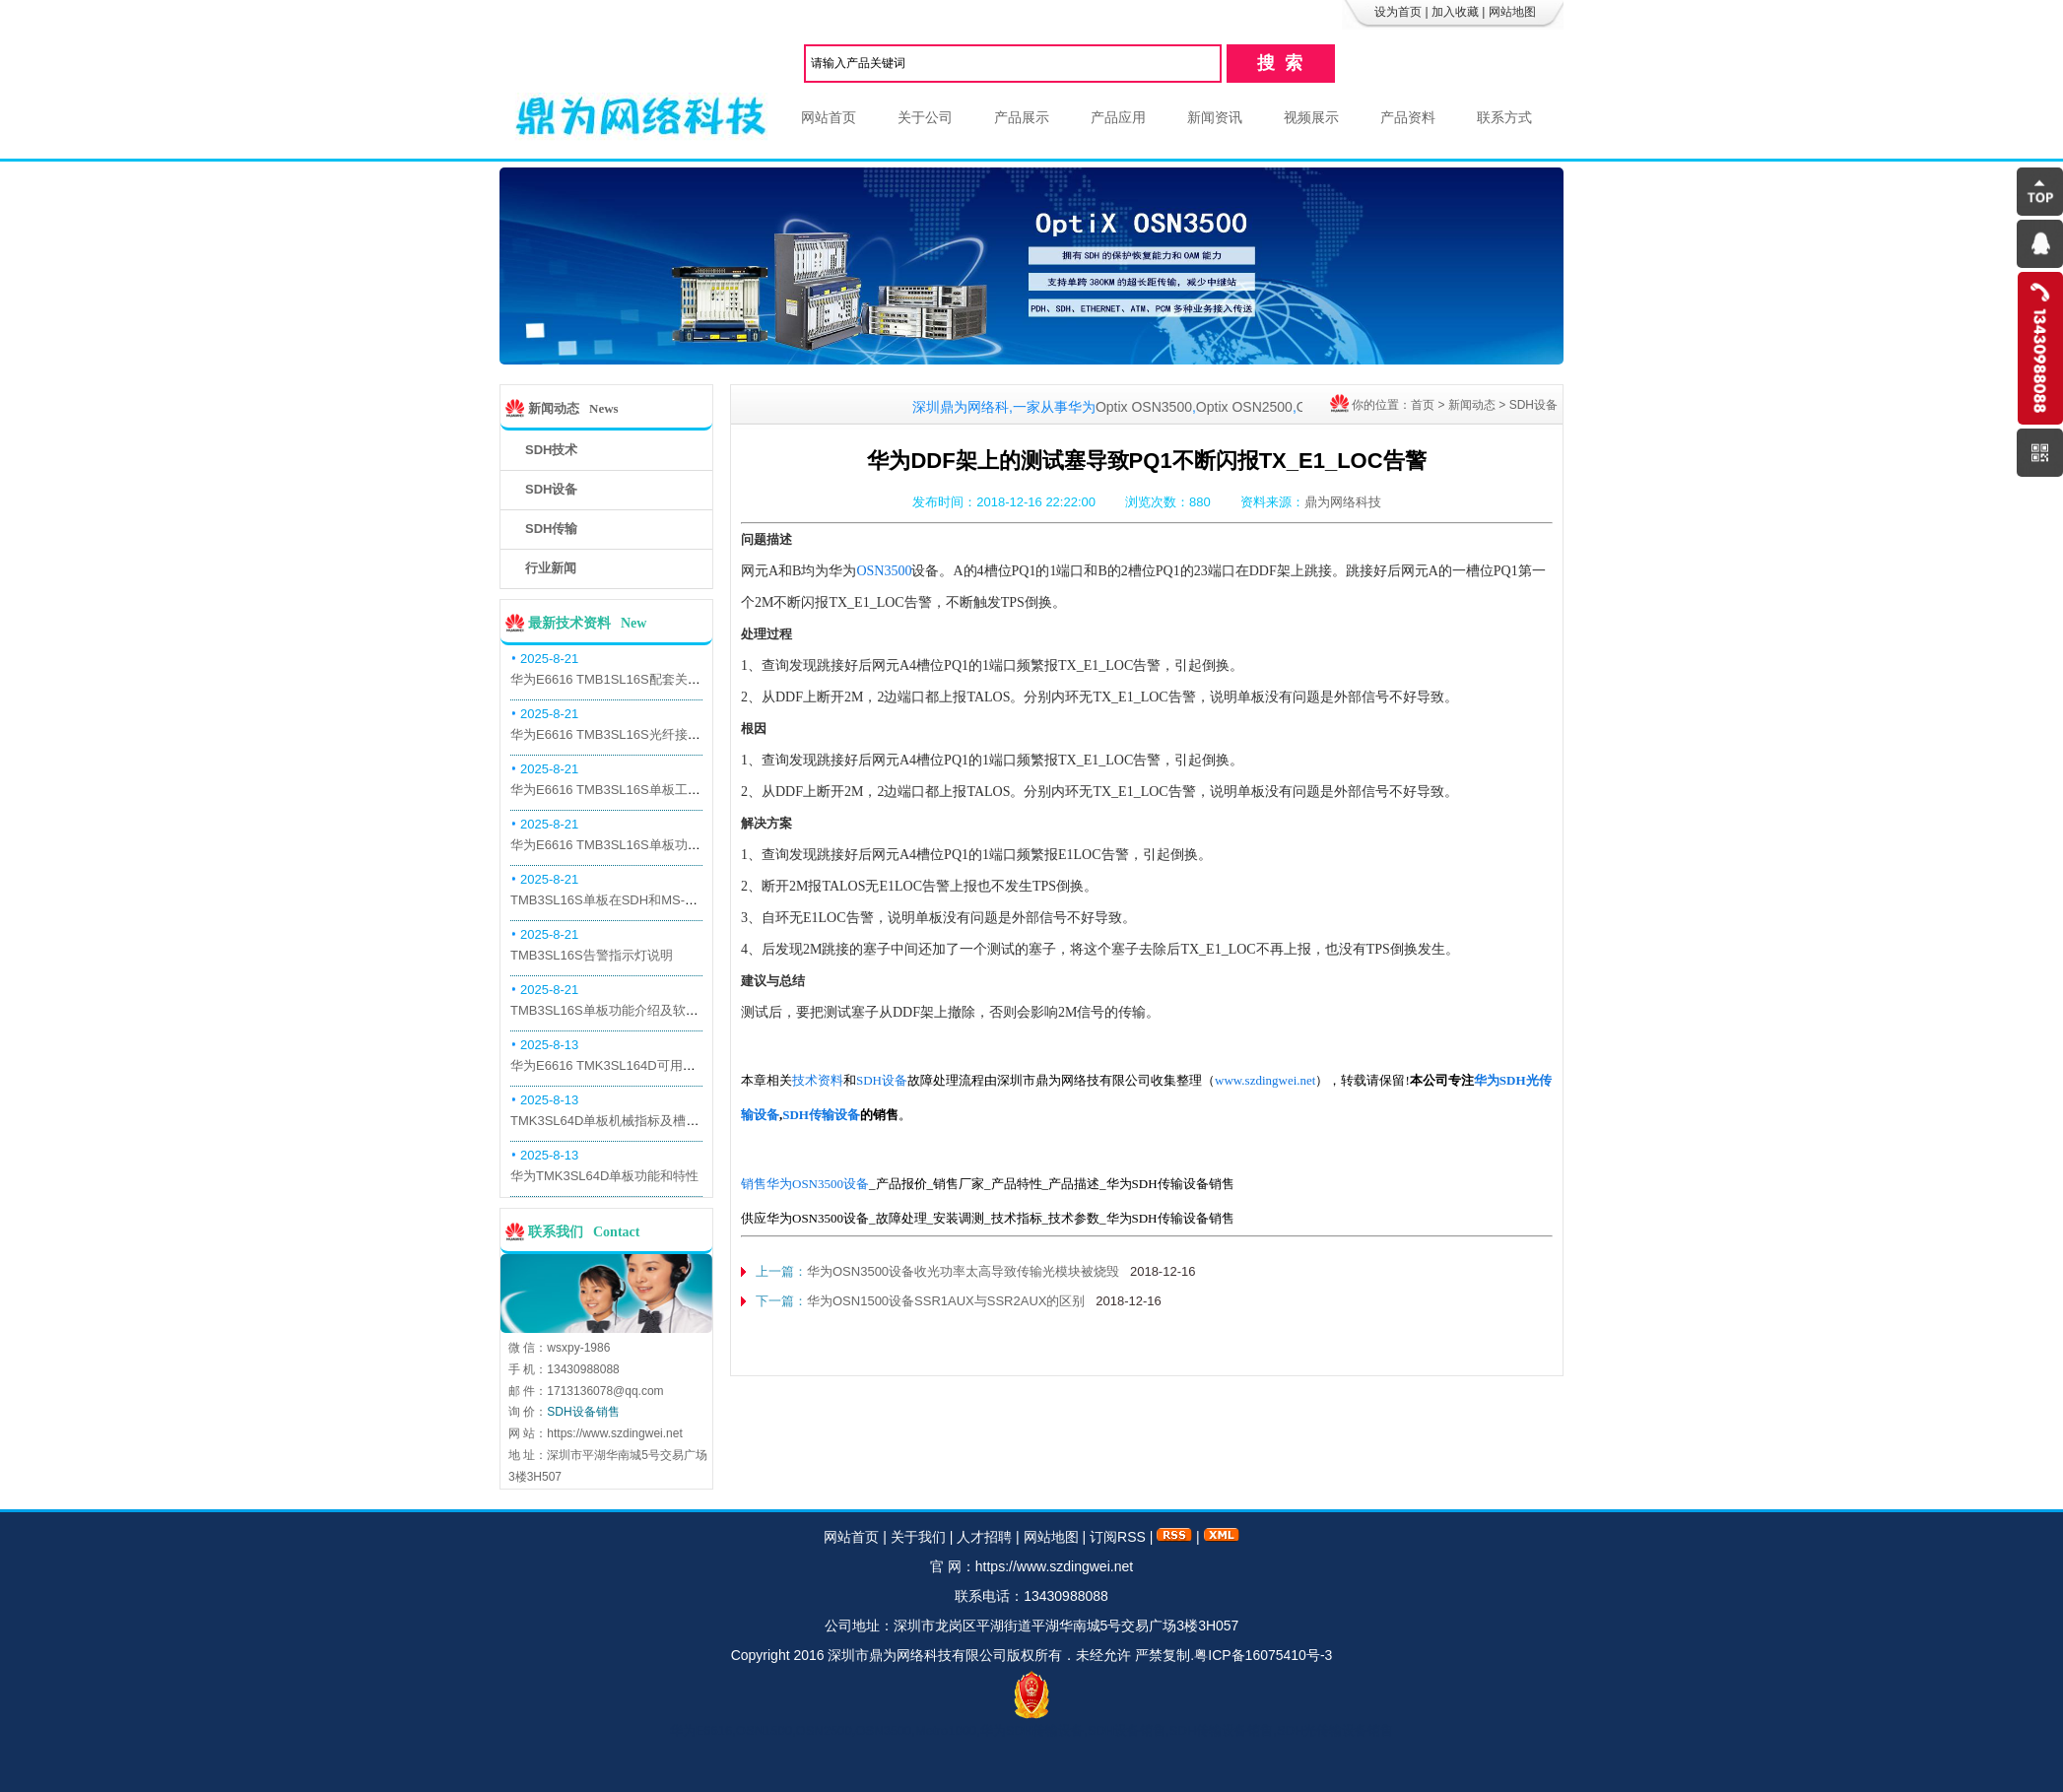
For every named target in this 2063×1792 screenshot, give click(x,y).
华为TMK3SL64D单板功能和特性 (604, 1175)
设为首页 (1398, 12)
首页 (1422, 405)
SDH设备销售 (583, 1412)
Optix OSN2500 (1259, 407)
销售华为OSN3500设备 (805, 1183)
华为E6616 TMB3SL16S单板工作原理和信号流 (643, 789)
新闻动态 (1472, 405)
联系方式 (1504, 117)
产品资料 (1407, 117)
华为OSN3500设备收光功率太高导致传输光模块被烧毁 (963, 1271)
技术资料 (817, 1080)
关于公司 (925, 117)
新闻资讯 (1214, 117)
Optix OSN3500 (1158, 407)
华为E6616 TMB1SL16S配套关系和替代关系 (637, 679)
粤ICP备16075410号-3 (1263, 1655)
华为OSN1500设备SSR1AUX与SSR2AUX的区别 (946, 1301)
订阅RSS (1118, 1537)
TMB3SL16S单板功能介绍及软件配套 (617, 1010)
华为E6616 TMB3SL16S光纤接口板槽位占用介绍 (650, 734)
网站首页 (828, 117)
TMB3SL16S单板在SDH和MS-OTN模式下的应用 (649, 900)
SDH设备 (1533, 405)
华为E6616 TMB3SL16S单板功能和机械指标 (637, 844)
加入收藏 (1455, 12)
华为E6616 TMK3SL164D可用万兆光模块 (628, 1065)
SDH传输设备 (821, 1114)
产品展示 (1021, 117)
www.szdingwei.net (1265, 1080)
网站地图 (1512, 12)
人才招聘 (984, 1537)
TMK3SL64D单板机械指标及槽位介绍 (617, 1120)
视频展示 (1311, 117)
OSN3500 (883, 571)
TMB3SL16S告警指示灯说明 (591, 955)
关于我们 (918, 1537)
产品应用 (1118, 117)
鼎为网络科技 (1342, 502)
